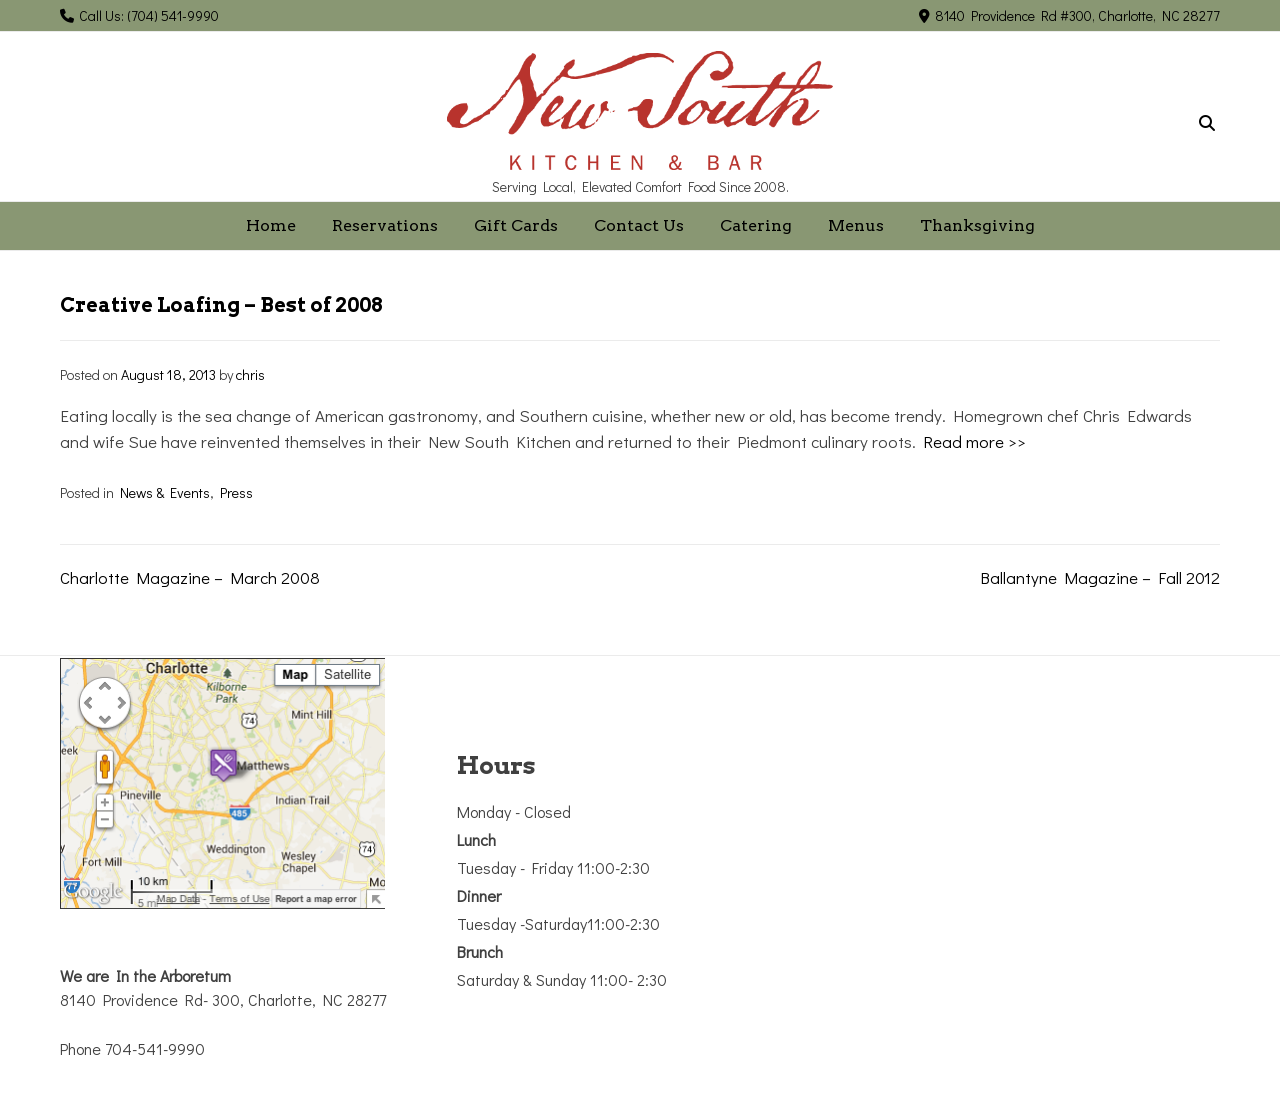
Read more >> (974, 441)
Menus (856, 225)
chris (250, 374)
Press (236, 492)
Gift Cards (516, 225)
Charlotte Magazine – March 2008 (190, 577)
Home (271, 225)
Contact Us (639, 225)
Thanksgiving (977, 225)
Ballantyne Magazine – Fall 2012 (1100, 577)
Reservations (385, 225)
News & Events (165, 492)
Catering (756, 225)
